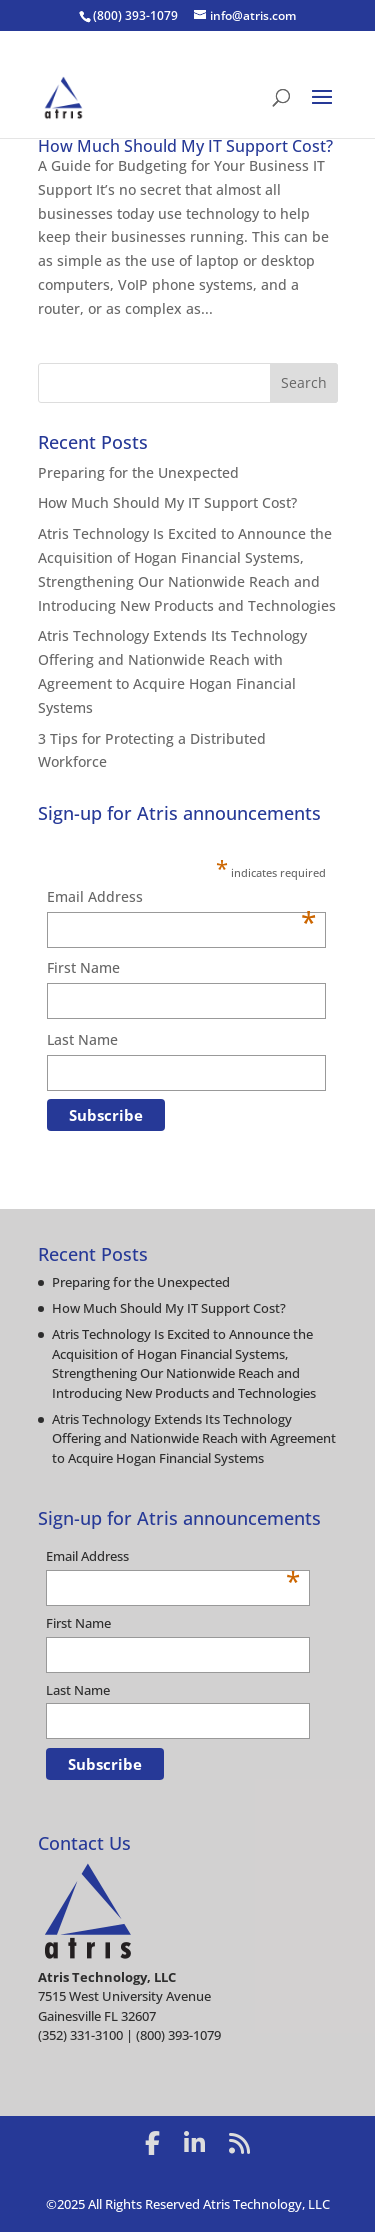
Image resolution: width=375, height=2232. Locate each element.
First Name (83, 967)
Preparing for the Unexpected (138, 472)
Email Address (181, 898)
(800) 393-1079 (135, 15)
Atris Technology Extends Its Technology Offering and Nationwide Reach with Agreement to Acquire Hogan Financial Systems (194, 1438)
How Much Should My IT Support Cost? (185, 146)
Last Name (82, 1039)
